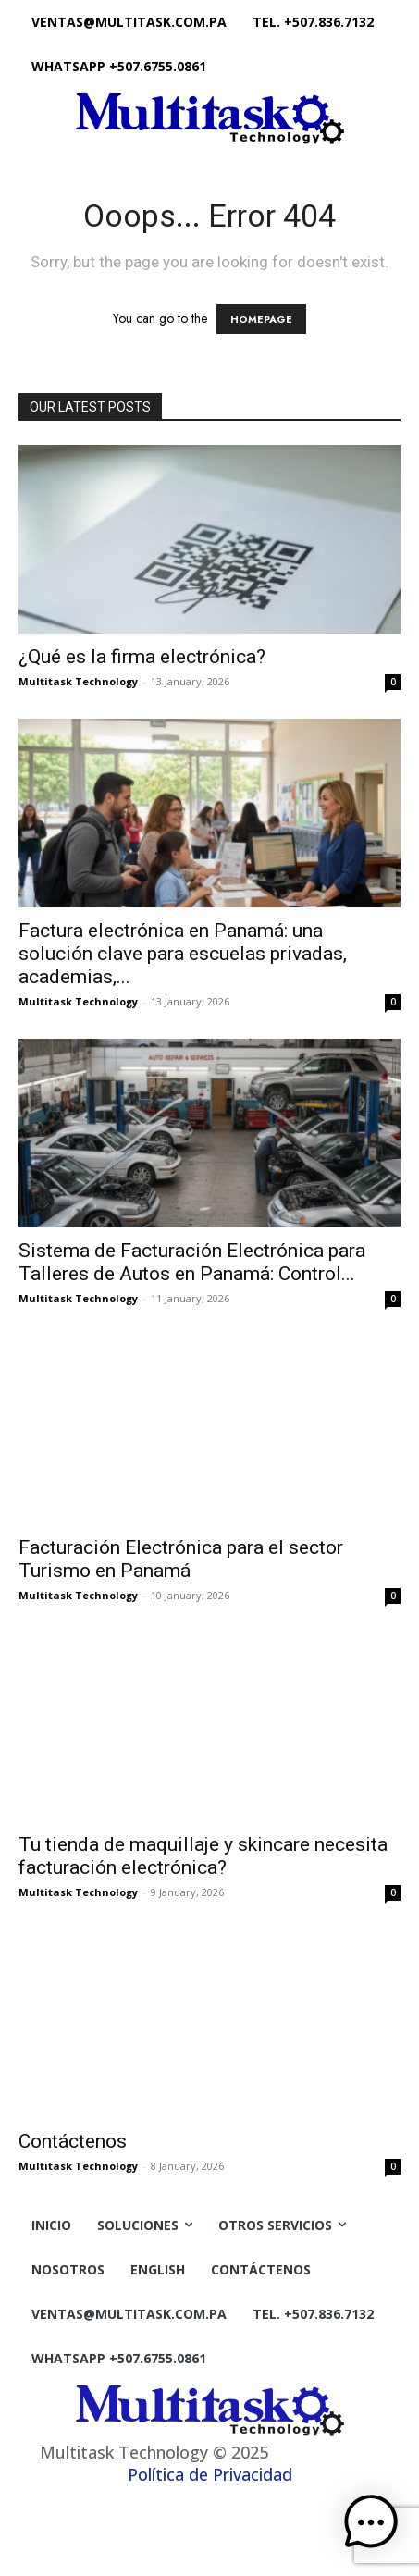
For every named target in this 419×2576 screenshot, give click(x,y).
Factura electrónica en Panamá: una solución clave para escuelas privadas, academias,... (182, 953)
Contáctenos (72, 2141)
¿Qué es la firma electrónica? (141, 657)
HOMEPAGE (261, 319)
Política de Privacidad (210, 2474)
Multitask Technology (78, 681)
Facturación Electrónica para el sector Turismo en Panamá (180, 1559)
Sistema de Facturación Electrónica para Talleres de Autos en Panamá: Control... (191, 1262)
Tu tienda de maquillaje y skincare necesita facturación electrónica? (203, 1856)
